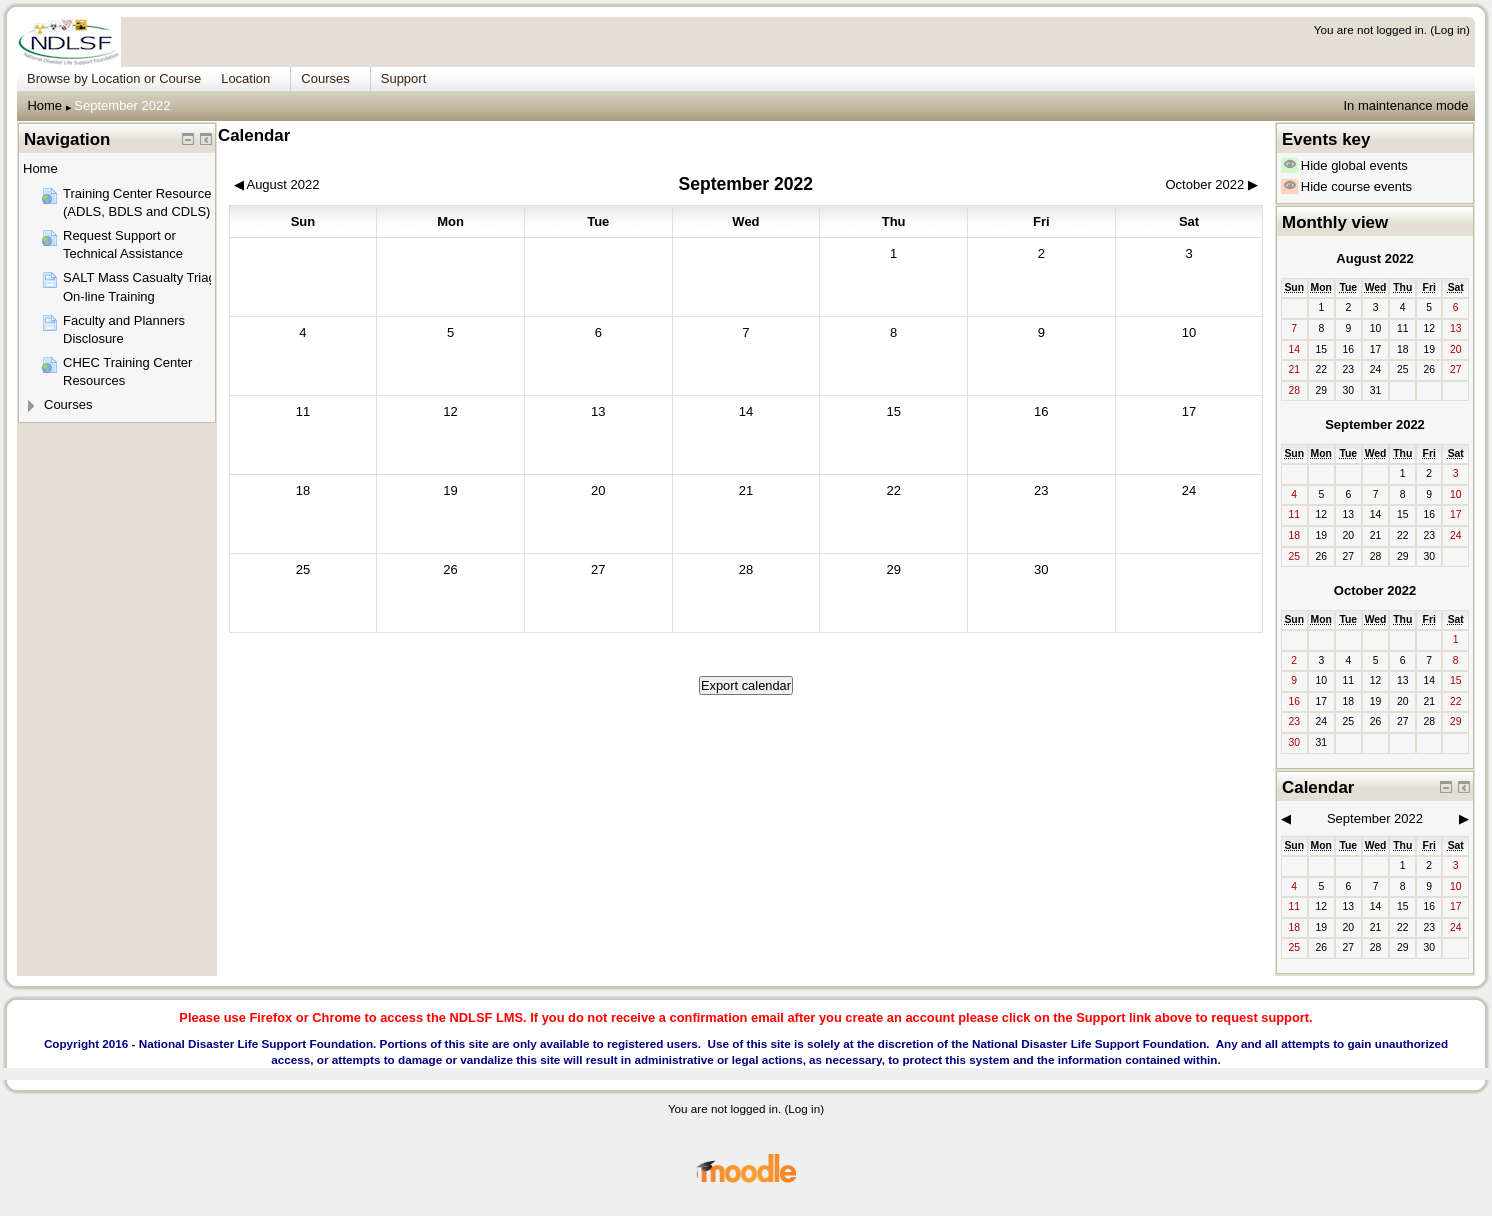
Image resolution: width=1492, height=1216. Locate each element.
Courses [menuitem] (325, 78)
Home (44, 105)
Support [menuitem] (404, 78)
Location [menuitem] (245, 78)
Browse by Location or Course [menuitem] (114, 78)
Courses (68, 404)
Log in (1450, 29)
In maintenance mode (1405, 105)
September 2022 (122, 105)
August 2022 (1374, 258)
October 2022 (1375, 590)
